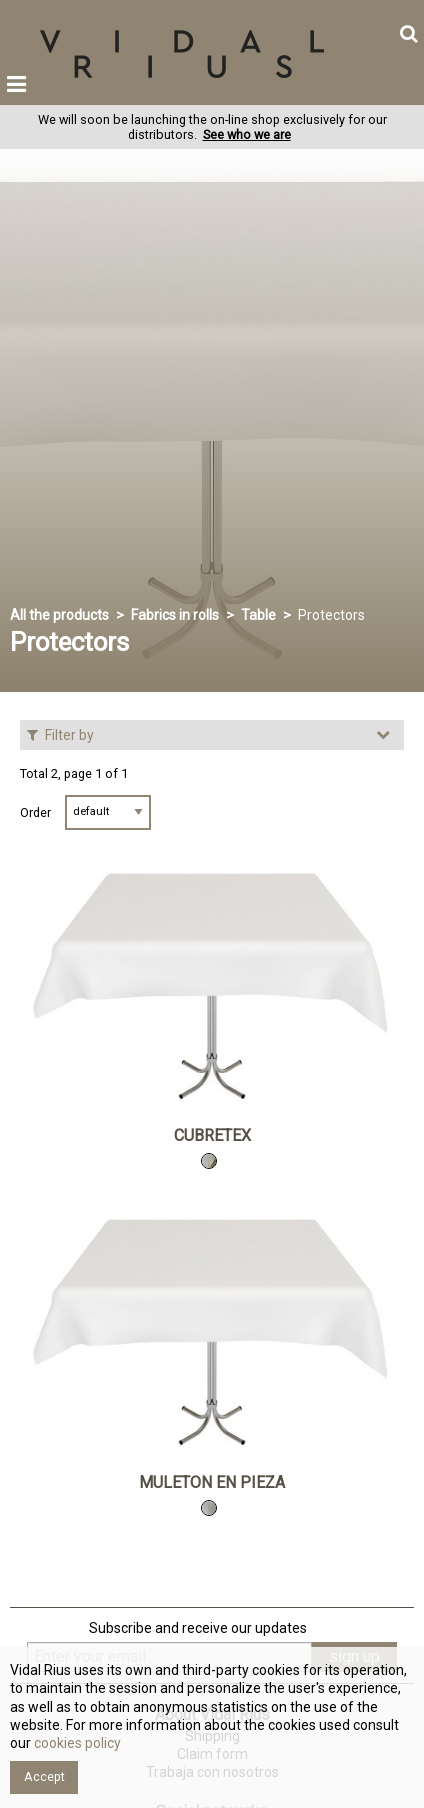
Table (258, 615)
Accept (44, 1776)
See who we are (247, 134)
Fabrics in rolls (175, 615)
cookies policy (76, 1743)
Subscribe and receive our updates (198, 1628)
